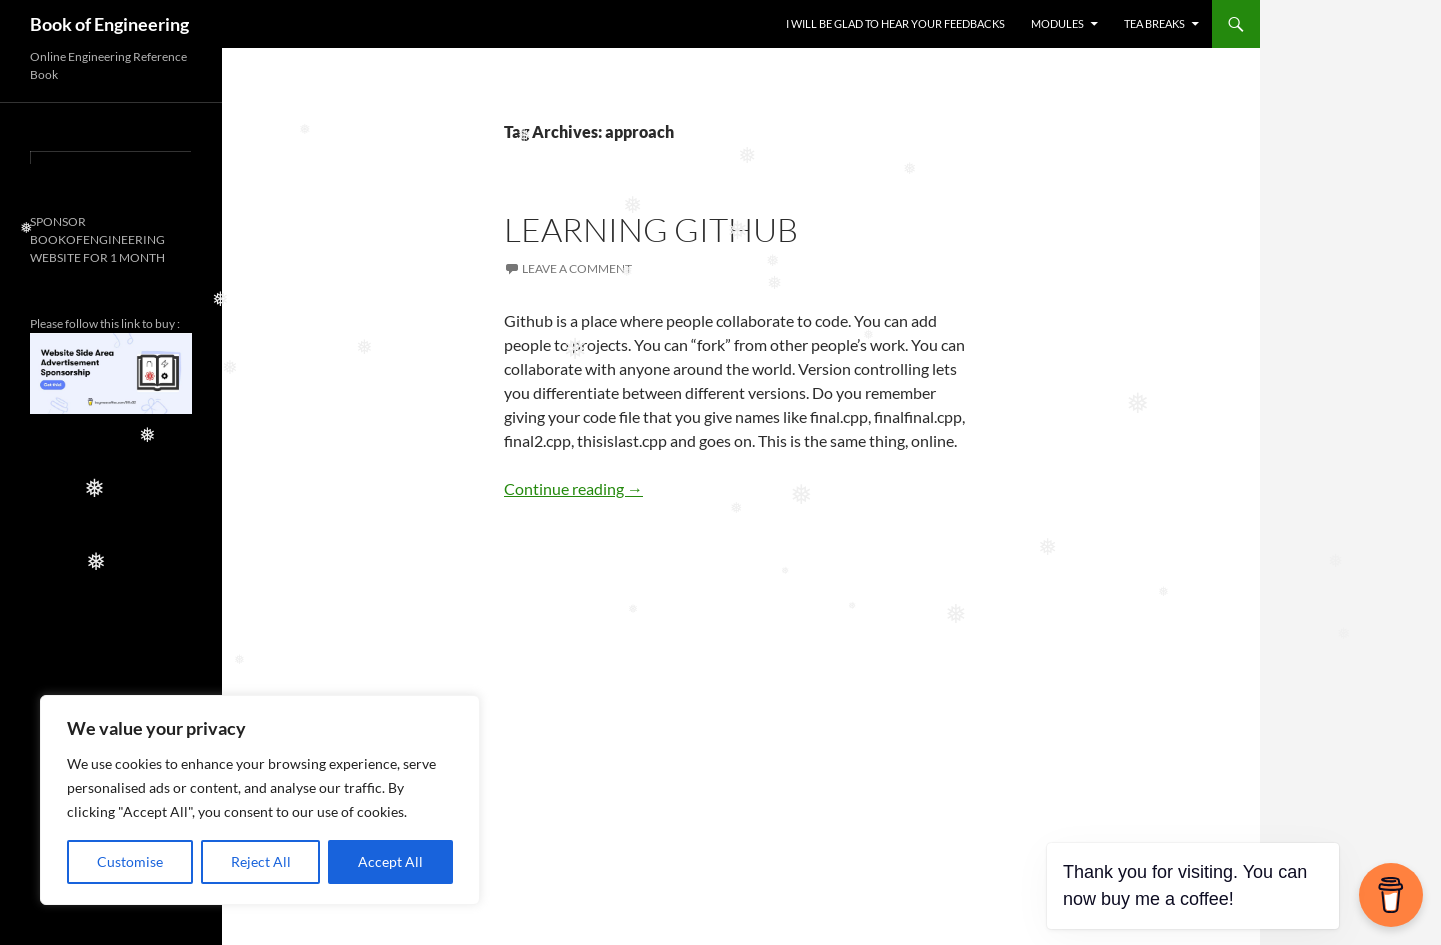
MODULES (1057, 23)
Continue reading (573, 488)
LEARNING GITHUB (651, 229)
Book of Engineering (109, 24)
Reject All (261, 861)
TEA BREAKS (1154, 23)
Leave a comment (577, 268)
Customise (130, 861)
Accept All (390, 861)
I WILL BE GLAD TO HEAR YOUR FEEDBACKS (895, 23)
